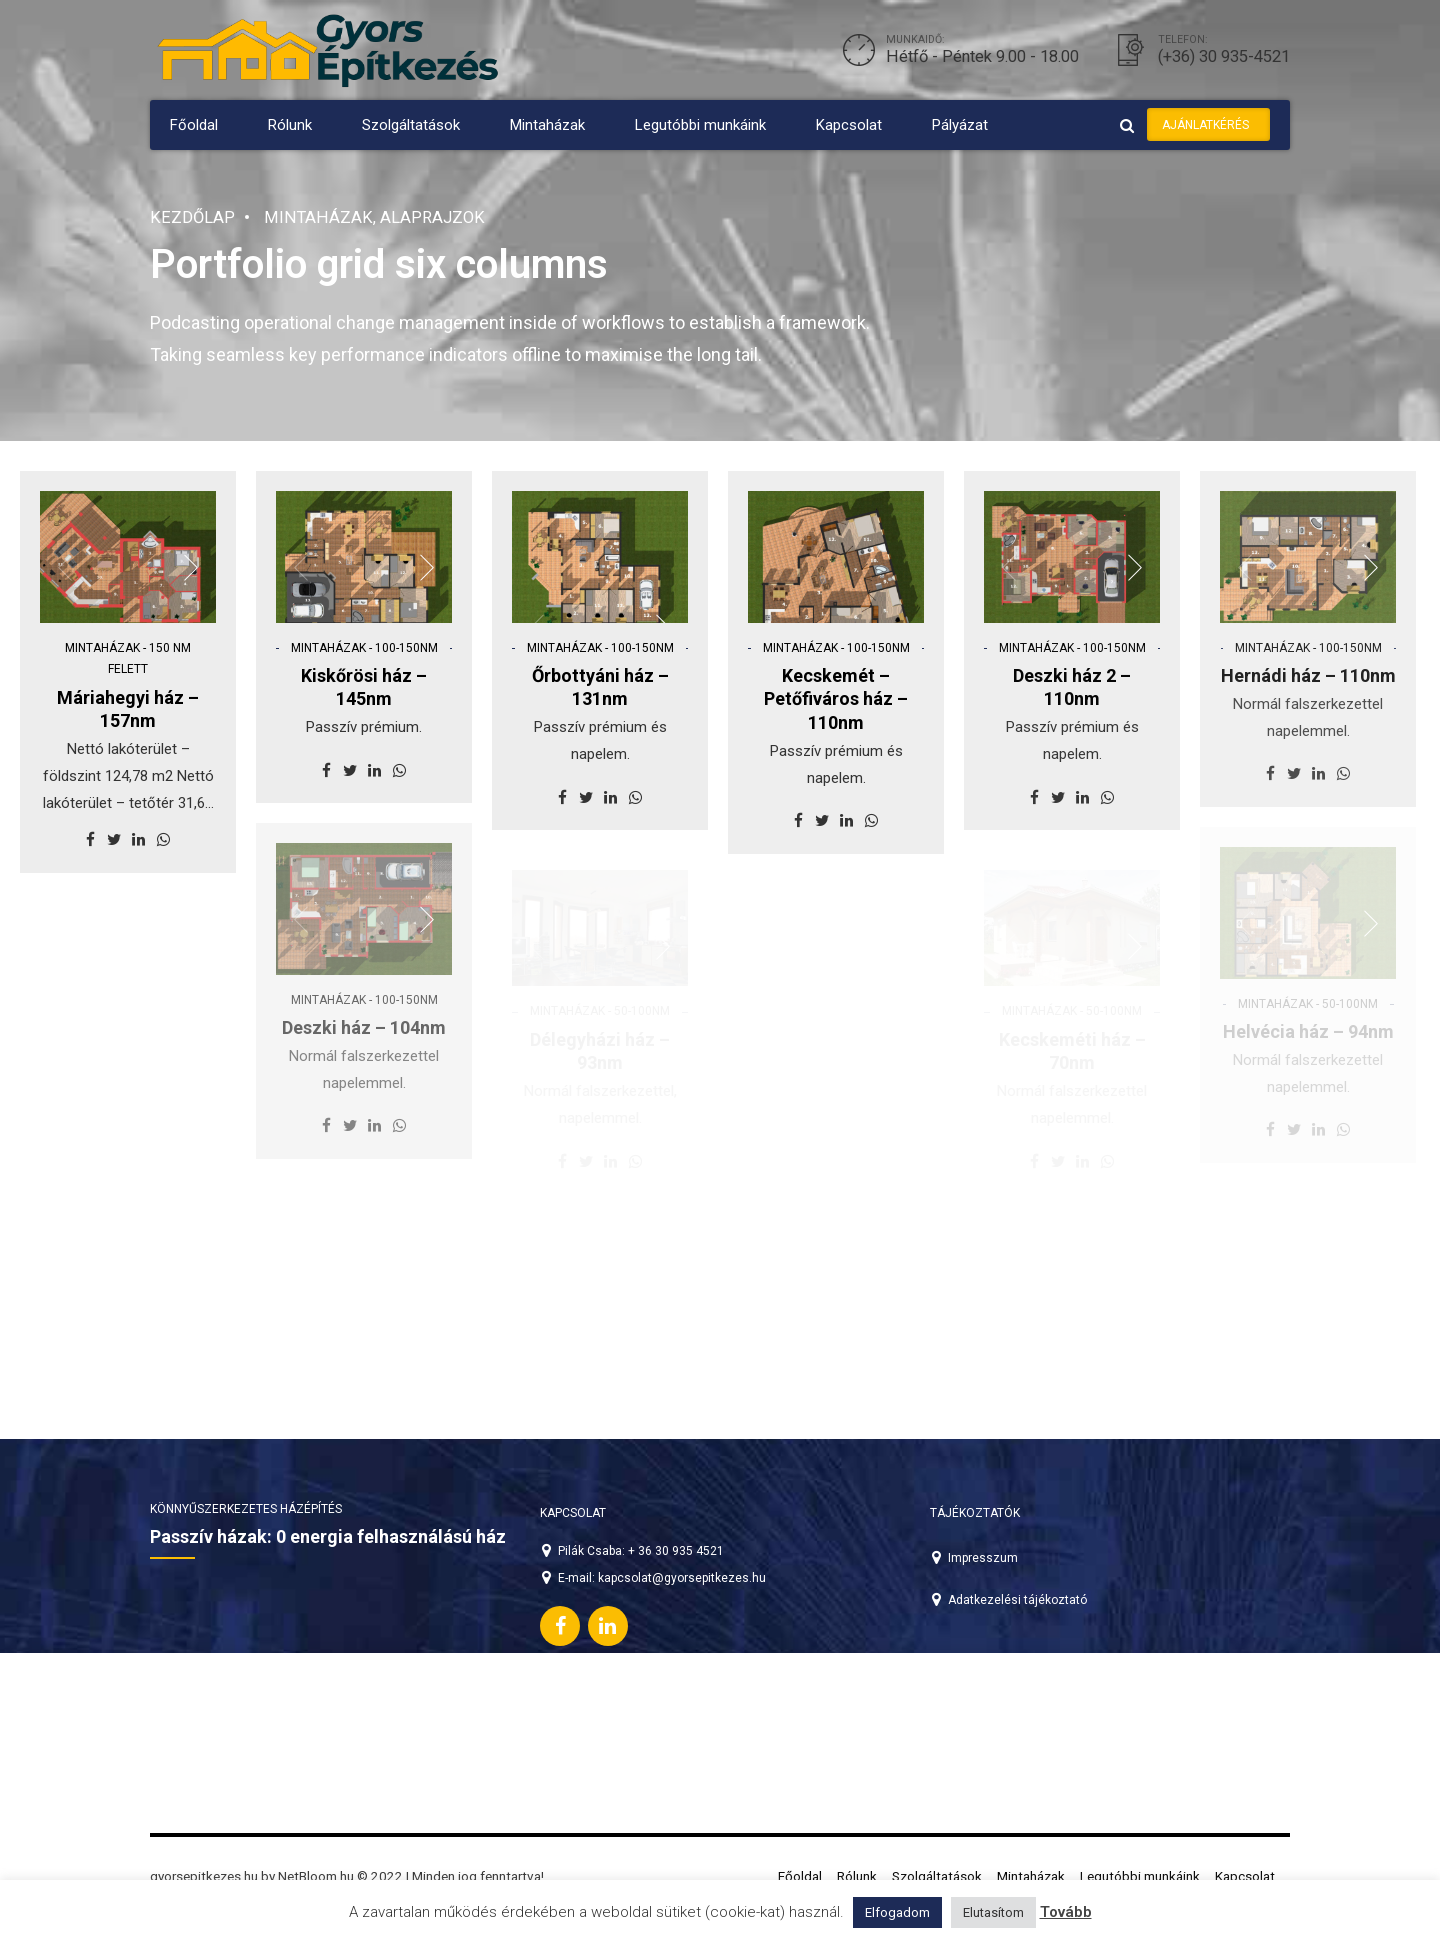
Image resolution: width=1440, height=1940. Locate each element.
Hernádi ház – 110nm (1308, 675)
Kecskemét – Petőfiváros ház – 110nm (836, 699)
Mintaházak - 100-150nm (364, 648)
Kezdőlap (192, 217)
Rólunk (290, 125)
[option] (128, 568)
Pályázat (960, 125)
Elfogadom (897, 1912)
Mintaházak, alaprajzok (374, 217)
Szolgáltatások (411, 125)
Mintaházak (547, 125)
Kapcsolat (849, 125)
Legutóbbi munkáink (700, 125)
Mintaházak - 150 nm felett (128, 659)
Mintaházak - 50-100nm (1308, 1004)
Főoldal (194, 125)
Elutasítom (993, 1912)
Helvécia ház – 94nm (1308, 1031)
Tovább (1066, 1912)
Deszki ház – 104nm (364, 1027)
